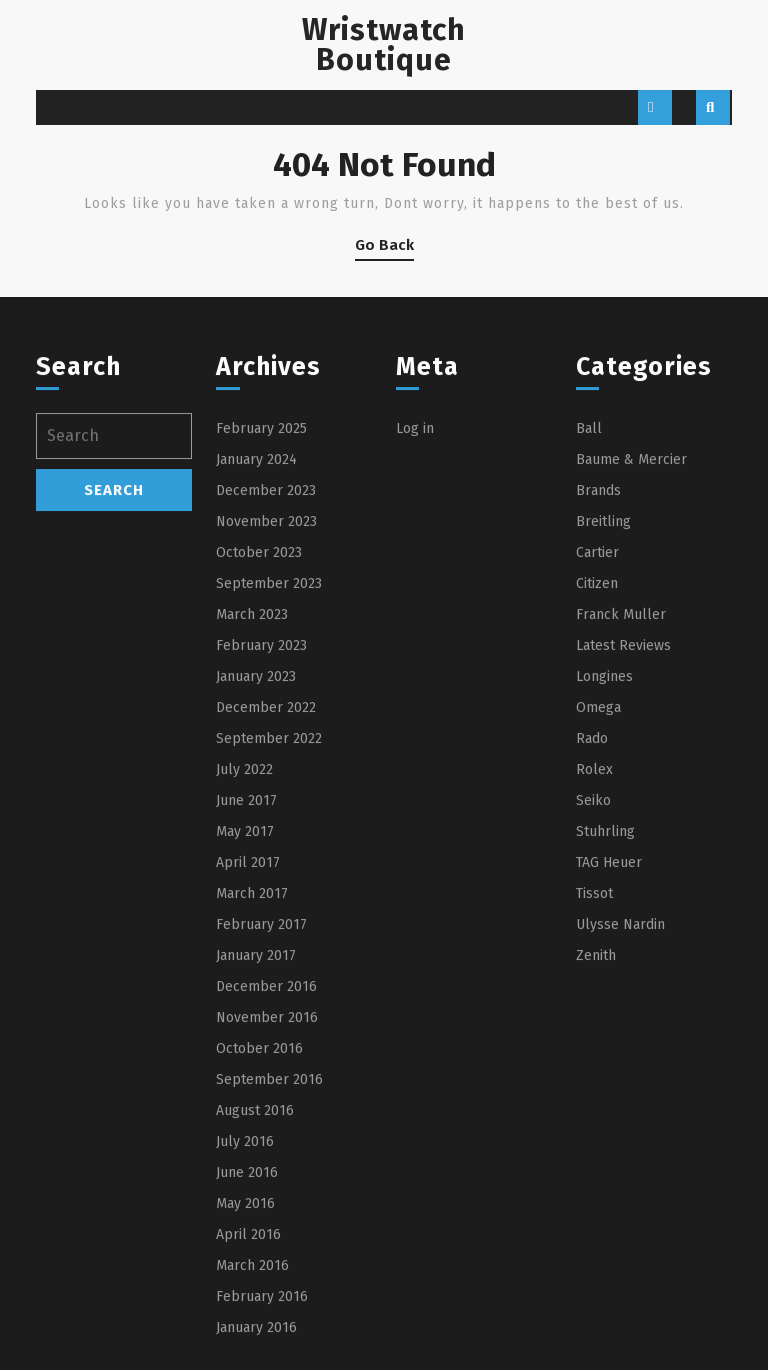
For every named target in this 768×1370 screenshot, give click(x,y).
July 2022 (244, 962)
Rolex (594, 962)
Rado (592, 931)
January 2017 (256, 1148)
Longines (604, 869)
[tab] (655, 107)
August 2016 (255, 1303)
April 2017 (248, 1055)
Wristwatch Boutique (384, 45)
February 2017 (261, 1117)
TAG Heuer (609, 1055)
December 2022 (266, 900)
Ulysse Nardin (620, 1117)
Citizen (597, 776)
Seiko (593, 993)
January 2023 (256, 869)
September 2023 (269, 776)
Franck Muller (621, 807)
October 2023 (259, 745)
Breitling (603, 714)
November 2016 (267, 1210)
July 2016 (245, 1334)
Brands (598, 683)
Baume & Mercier (631, 652)
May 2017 (245, 1024)
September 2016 (269, 1272)
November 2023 (266, 714)
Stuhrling (605, 1024)
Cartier (597, 745)
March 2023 (252, 807)
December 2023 (266, 683)
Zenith (596, 1148)
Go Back (384, 248)
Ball (589, 621)
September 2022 (269, 931)
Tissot (594, 1086)
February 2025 (261, 621)
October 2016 (259, 1241)
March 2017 (252, 1086)
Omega (598, 900)
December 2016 (266, 1179)
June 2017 (246, 993)
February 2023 (261, 838)
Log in (415, 621)
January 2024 (256, 652)
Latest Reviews (623, 838)
